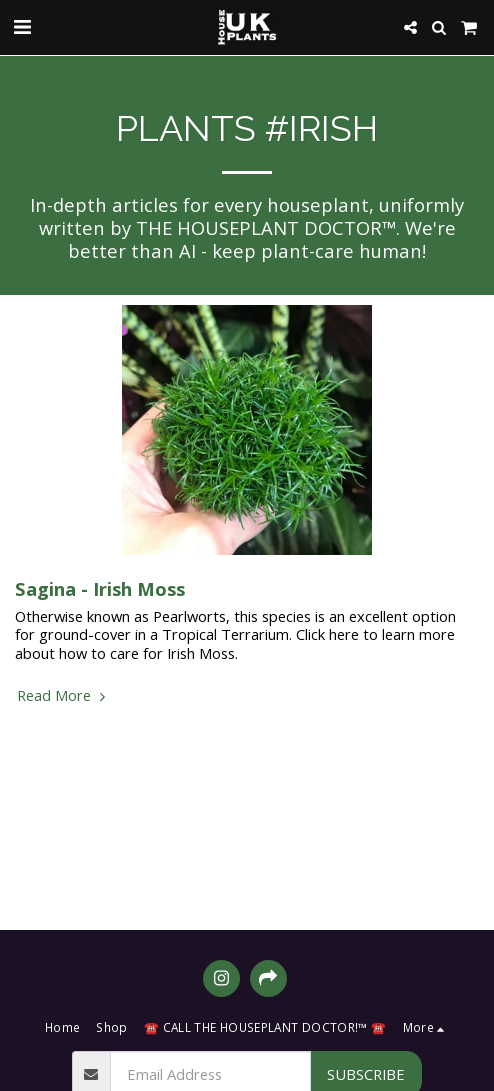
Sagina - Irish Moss (100, 588)
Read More (63, 695)
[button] (22, 26)
